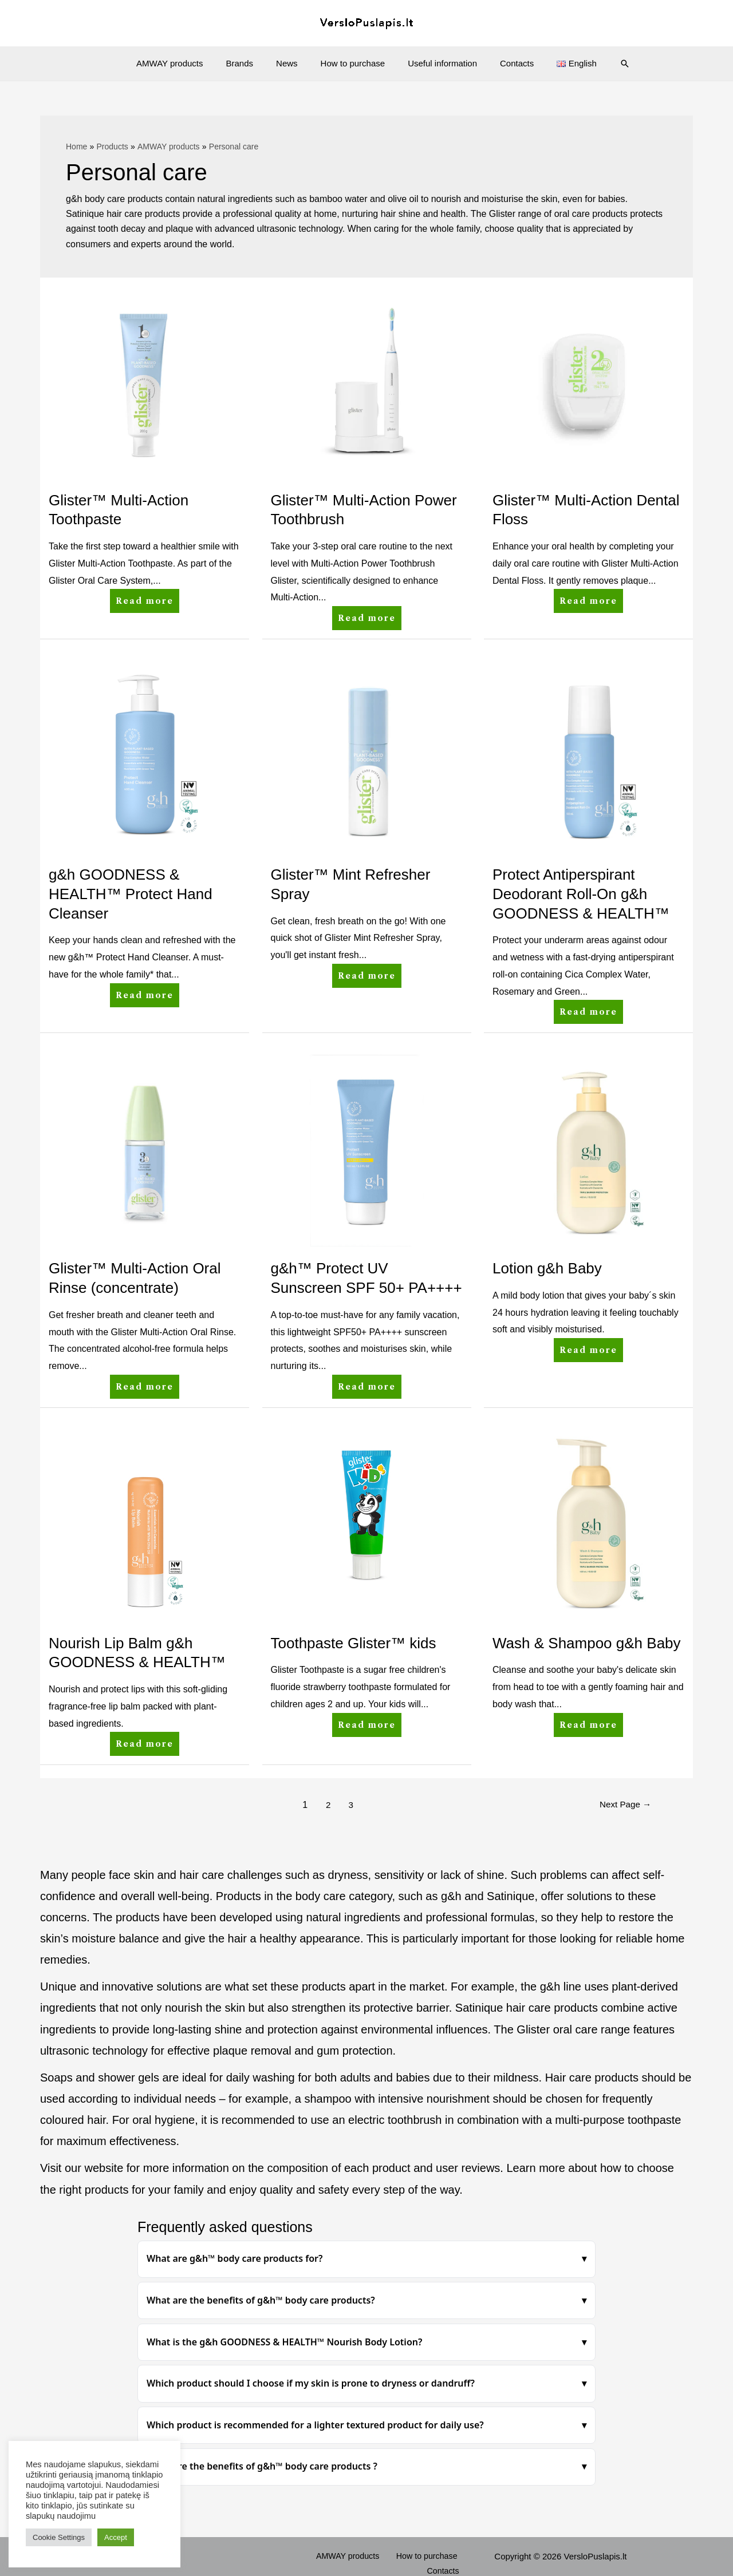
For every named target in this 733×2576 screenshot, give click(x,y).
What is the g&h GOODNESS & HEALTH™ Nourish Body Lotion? (284, 2342)
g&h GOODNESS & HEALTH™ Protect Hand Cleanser (130, 894)
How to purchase (353, 63)
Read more (145, 597)
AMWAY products (186, 63)
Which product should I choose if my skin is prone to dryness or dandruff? (311, 2383)
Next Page (623, 1805)
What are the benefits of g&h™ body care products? (261, 2300)
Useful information (436, 63)
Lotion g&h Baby (547, 1268)
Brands (251, 63)
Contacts (505, 63)
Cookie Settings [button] (59, 2537)
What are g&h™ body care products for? (234, 2258)
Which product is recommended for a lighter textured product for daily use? (315, 2425)
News (293, 63)
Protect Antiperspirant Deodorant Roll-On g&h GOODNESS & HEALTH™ (580, 894)
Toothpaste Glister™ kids (353, 1643)
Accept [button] (115, 2537)
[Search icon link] (605, 63)
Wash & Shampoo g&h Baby (586, 1643)
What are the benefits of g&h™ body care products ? (262, 2466)
